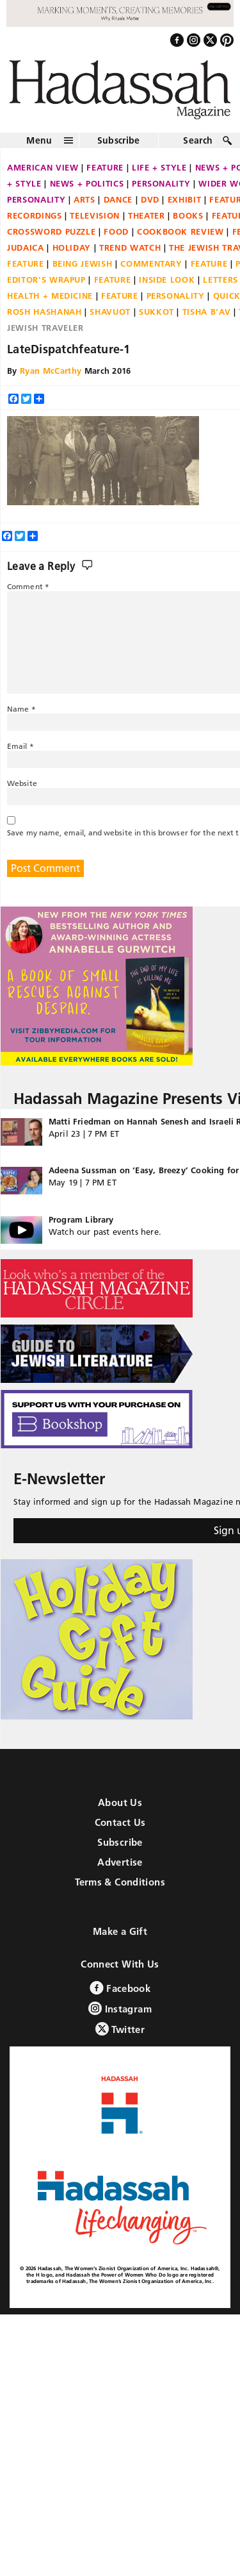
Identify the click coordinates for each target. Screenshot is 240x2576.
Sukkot (156, 311)
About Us (120, 1802)
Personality (161, 183)
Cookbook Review (180, 231)
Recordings (34, 215)
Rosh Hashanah (44, 311)
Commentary (151, 263)
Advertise (119, 1862)
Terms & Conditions (120, 1882)
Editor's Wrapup (46, 279)
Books (188, 215)
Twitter (120, 2029)
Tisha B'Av (206, 311)
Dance (118, 199)
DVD (150, 199)
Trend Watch (130, 247)
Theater (146, 215)
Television (95, 215)
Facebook (120, 1988)
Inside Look (167, 279)
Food (116, 231)
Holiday (72, 247)
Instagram (120, 2008)
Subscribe (118, 140)
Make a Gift (120, 1931)
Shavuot (110, 311)
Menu (39, 140)
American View (42, 167)
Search (197, 140)
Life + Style (159, 167)
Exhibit (185, 199)
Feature (105, 167)
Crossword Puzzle (51, 231)
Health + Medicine (50, 295)
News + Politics (87, 183)
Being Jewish (82, 263)
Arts (84, 199)
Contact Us (120, 1822)
